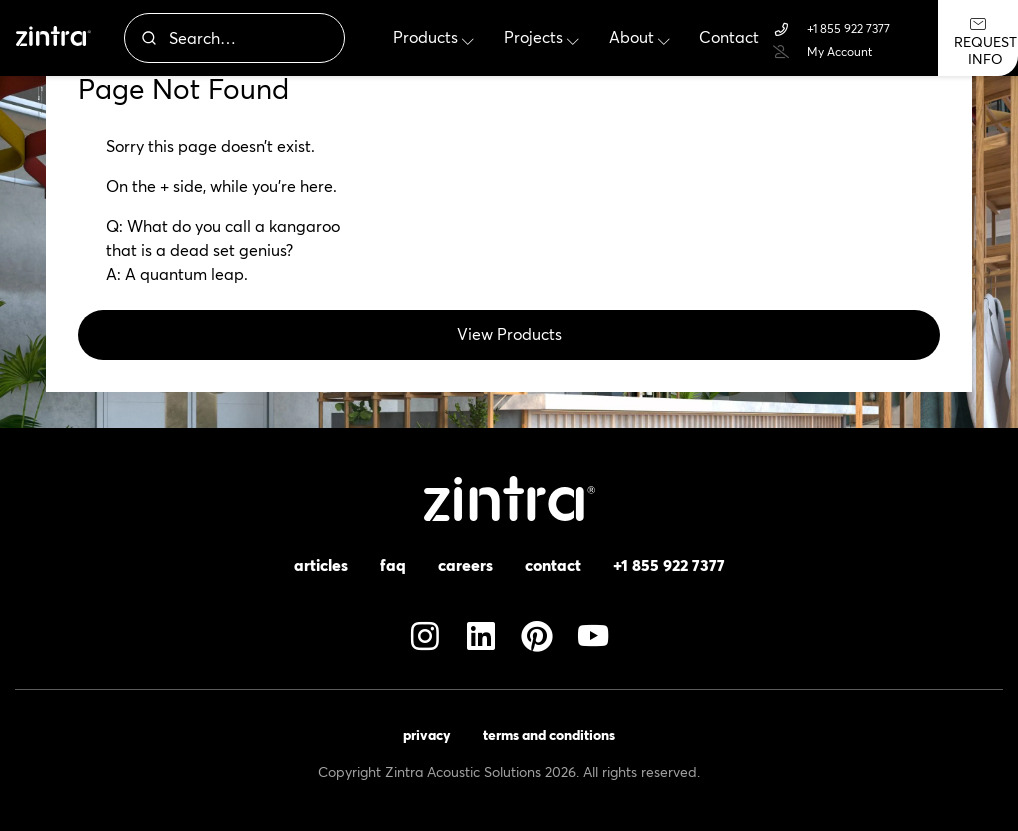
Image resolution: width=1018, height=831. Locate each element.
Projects (541, 37)
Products (433, 37)
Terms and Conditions (549, 735)
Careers (465, 565)
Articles (321, 565)
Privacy (427, 735)
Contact (729, 37)
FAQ (393, 565)
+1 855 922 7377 (831, 29)
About (639, 37)
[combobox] (234, 38)
